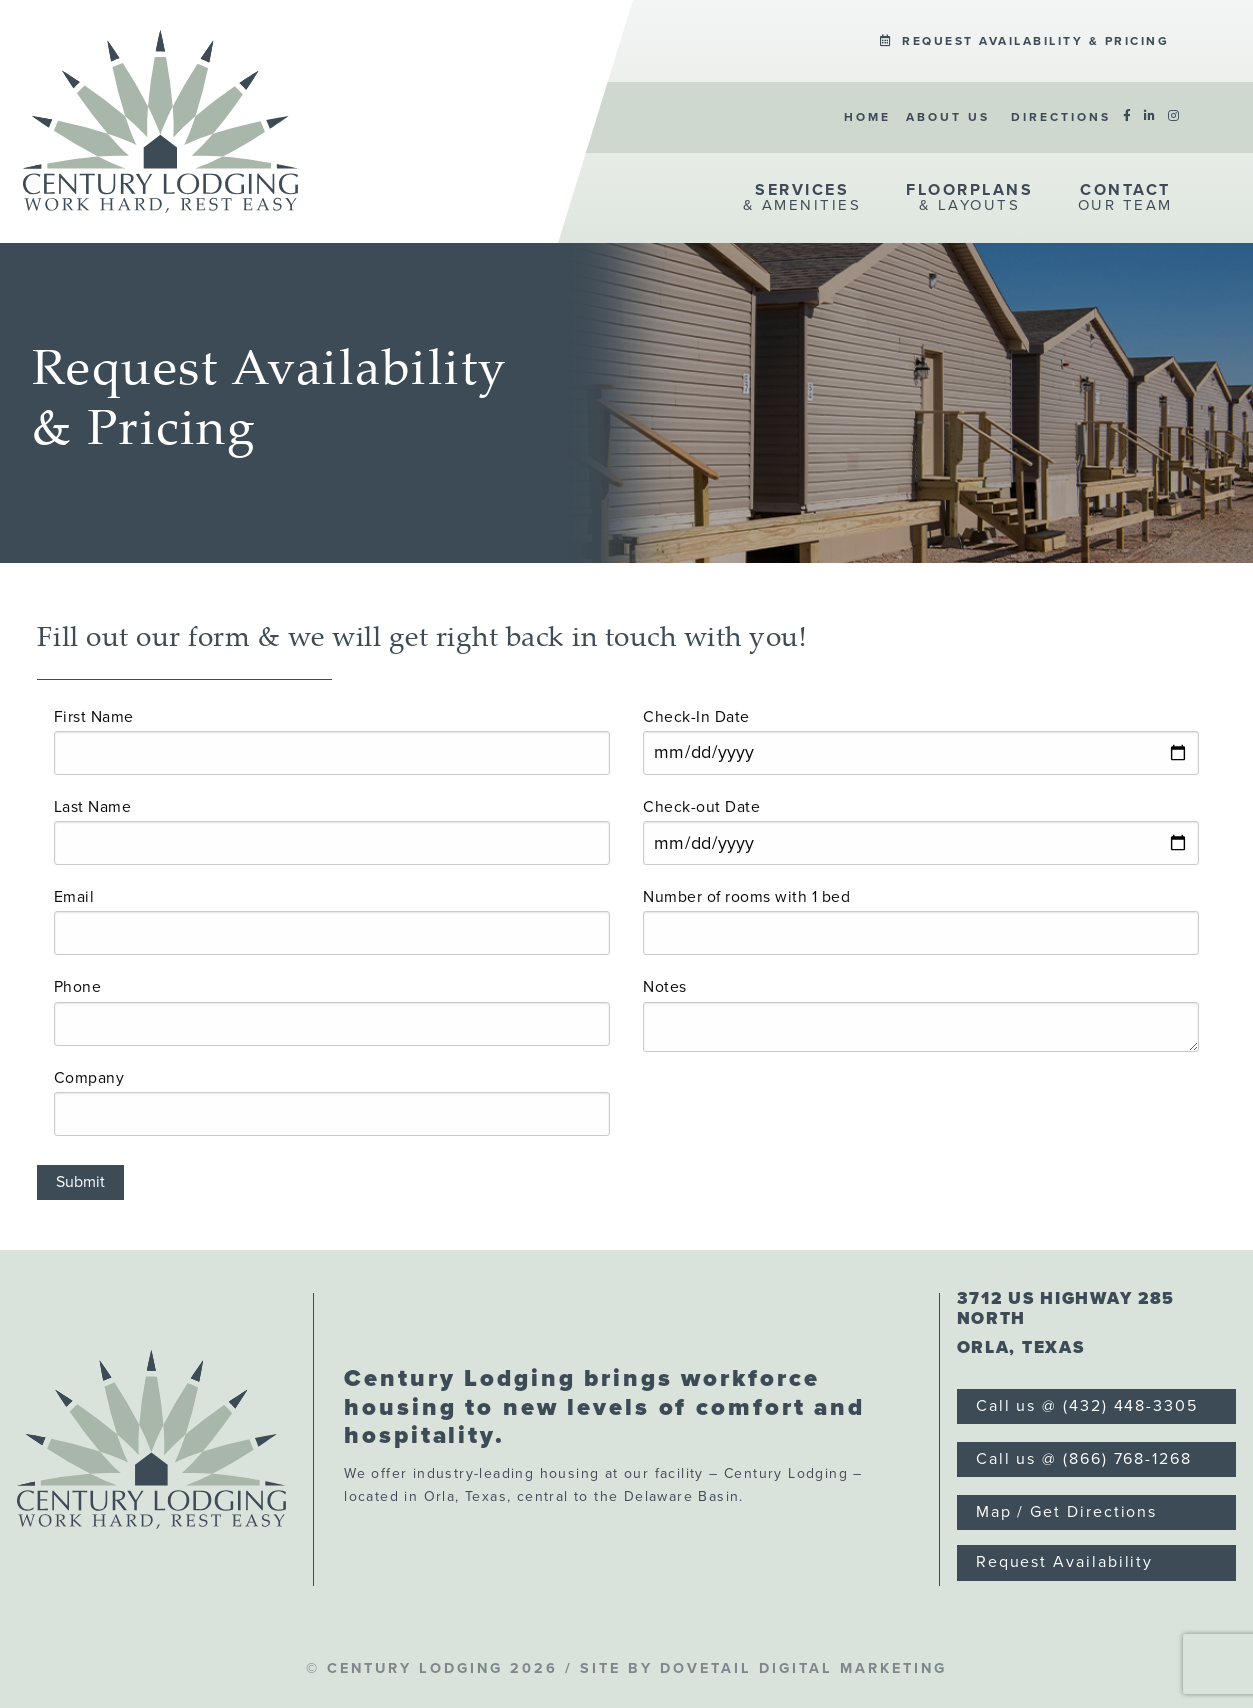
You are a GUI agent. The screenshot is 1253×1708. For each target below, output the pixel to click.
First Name (94, 717)
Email (74, 897)
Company (89, 1078)
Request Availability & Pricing (1024, 41)
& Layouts (969, 197)
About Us (948, 117)
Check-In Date (696, 717)
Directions (1061, 117)
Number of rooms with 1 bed (746, 897)
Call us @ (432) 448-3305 (1087, 1406)
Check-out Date (701, 807)
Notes (665, 987)
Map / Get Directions (1066, 1512)
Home (867, 117)
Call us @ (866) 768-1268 (1084, 1459)
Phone (78, 987)
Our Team (1125, 197)
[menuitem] (1024, 41)
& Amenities (802, 197)
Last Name (93, 807)
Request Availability (1064, 1562)
